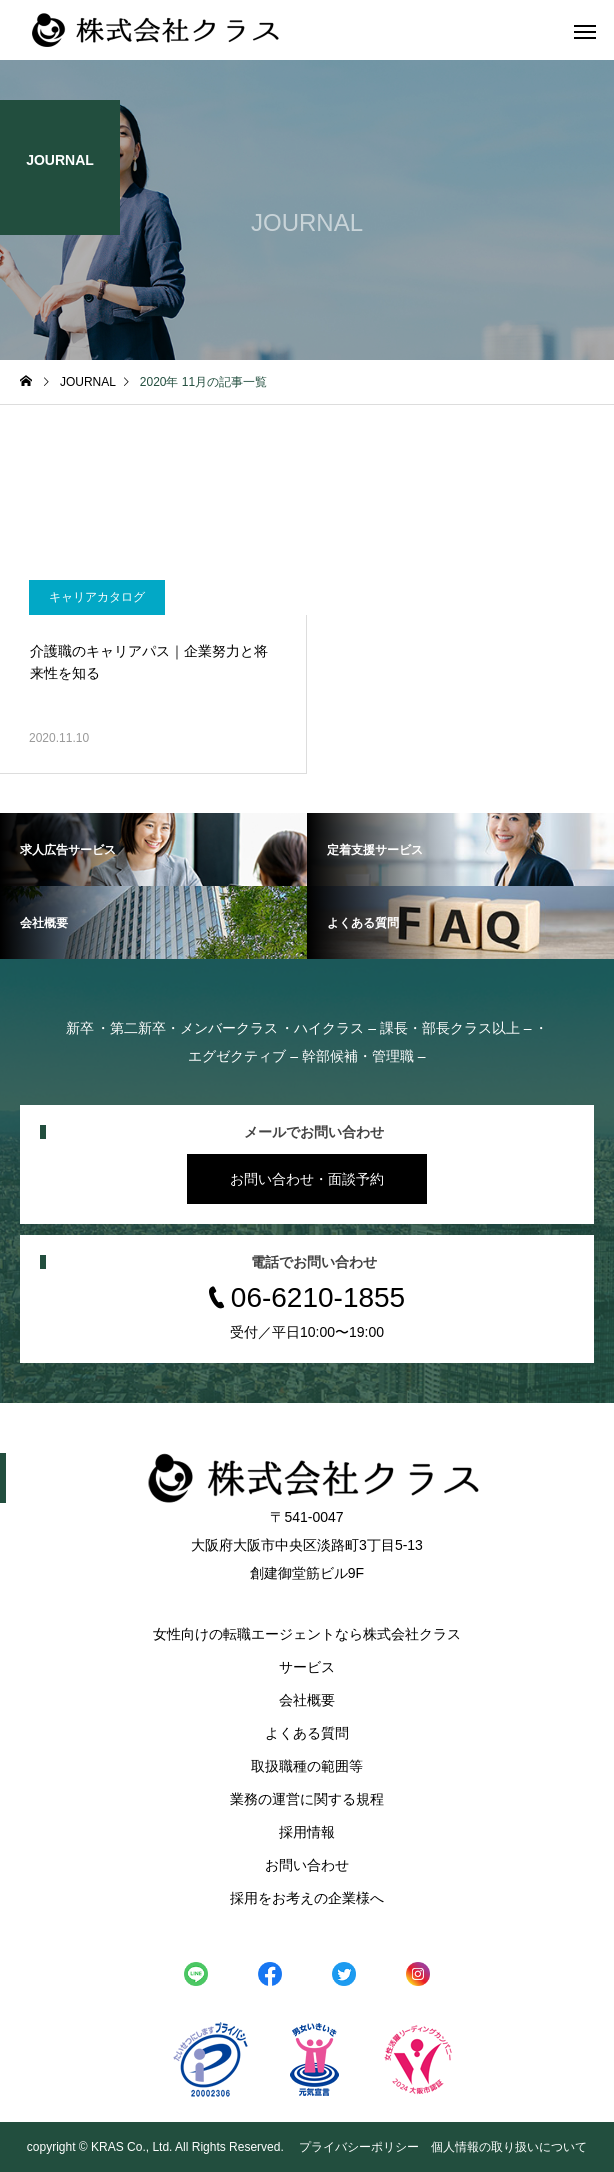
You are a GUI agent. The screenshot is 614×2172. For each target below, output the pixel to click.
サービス (307, 1667)
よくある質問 (307, 1733)
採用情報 (307, 1832)
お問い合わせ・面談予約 (307, 1179)
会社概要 (307, 1700)
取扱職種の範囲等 (307, 1766)
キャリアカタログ (97, 597)
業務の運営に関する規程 (307, 1799)
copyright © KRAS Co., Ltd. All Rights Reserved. (157, 2147)
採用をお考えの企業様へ (307, 1898)
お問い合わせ (307, 1865)
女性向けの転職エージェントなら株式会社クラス (307, 1634)
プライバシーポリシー (359, 2147)
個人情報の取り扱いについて (509, 2147)
